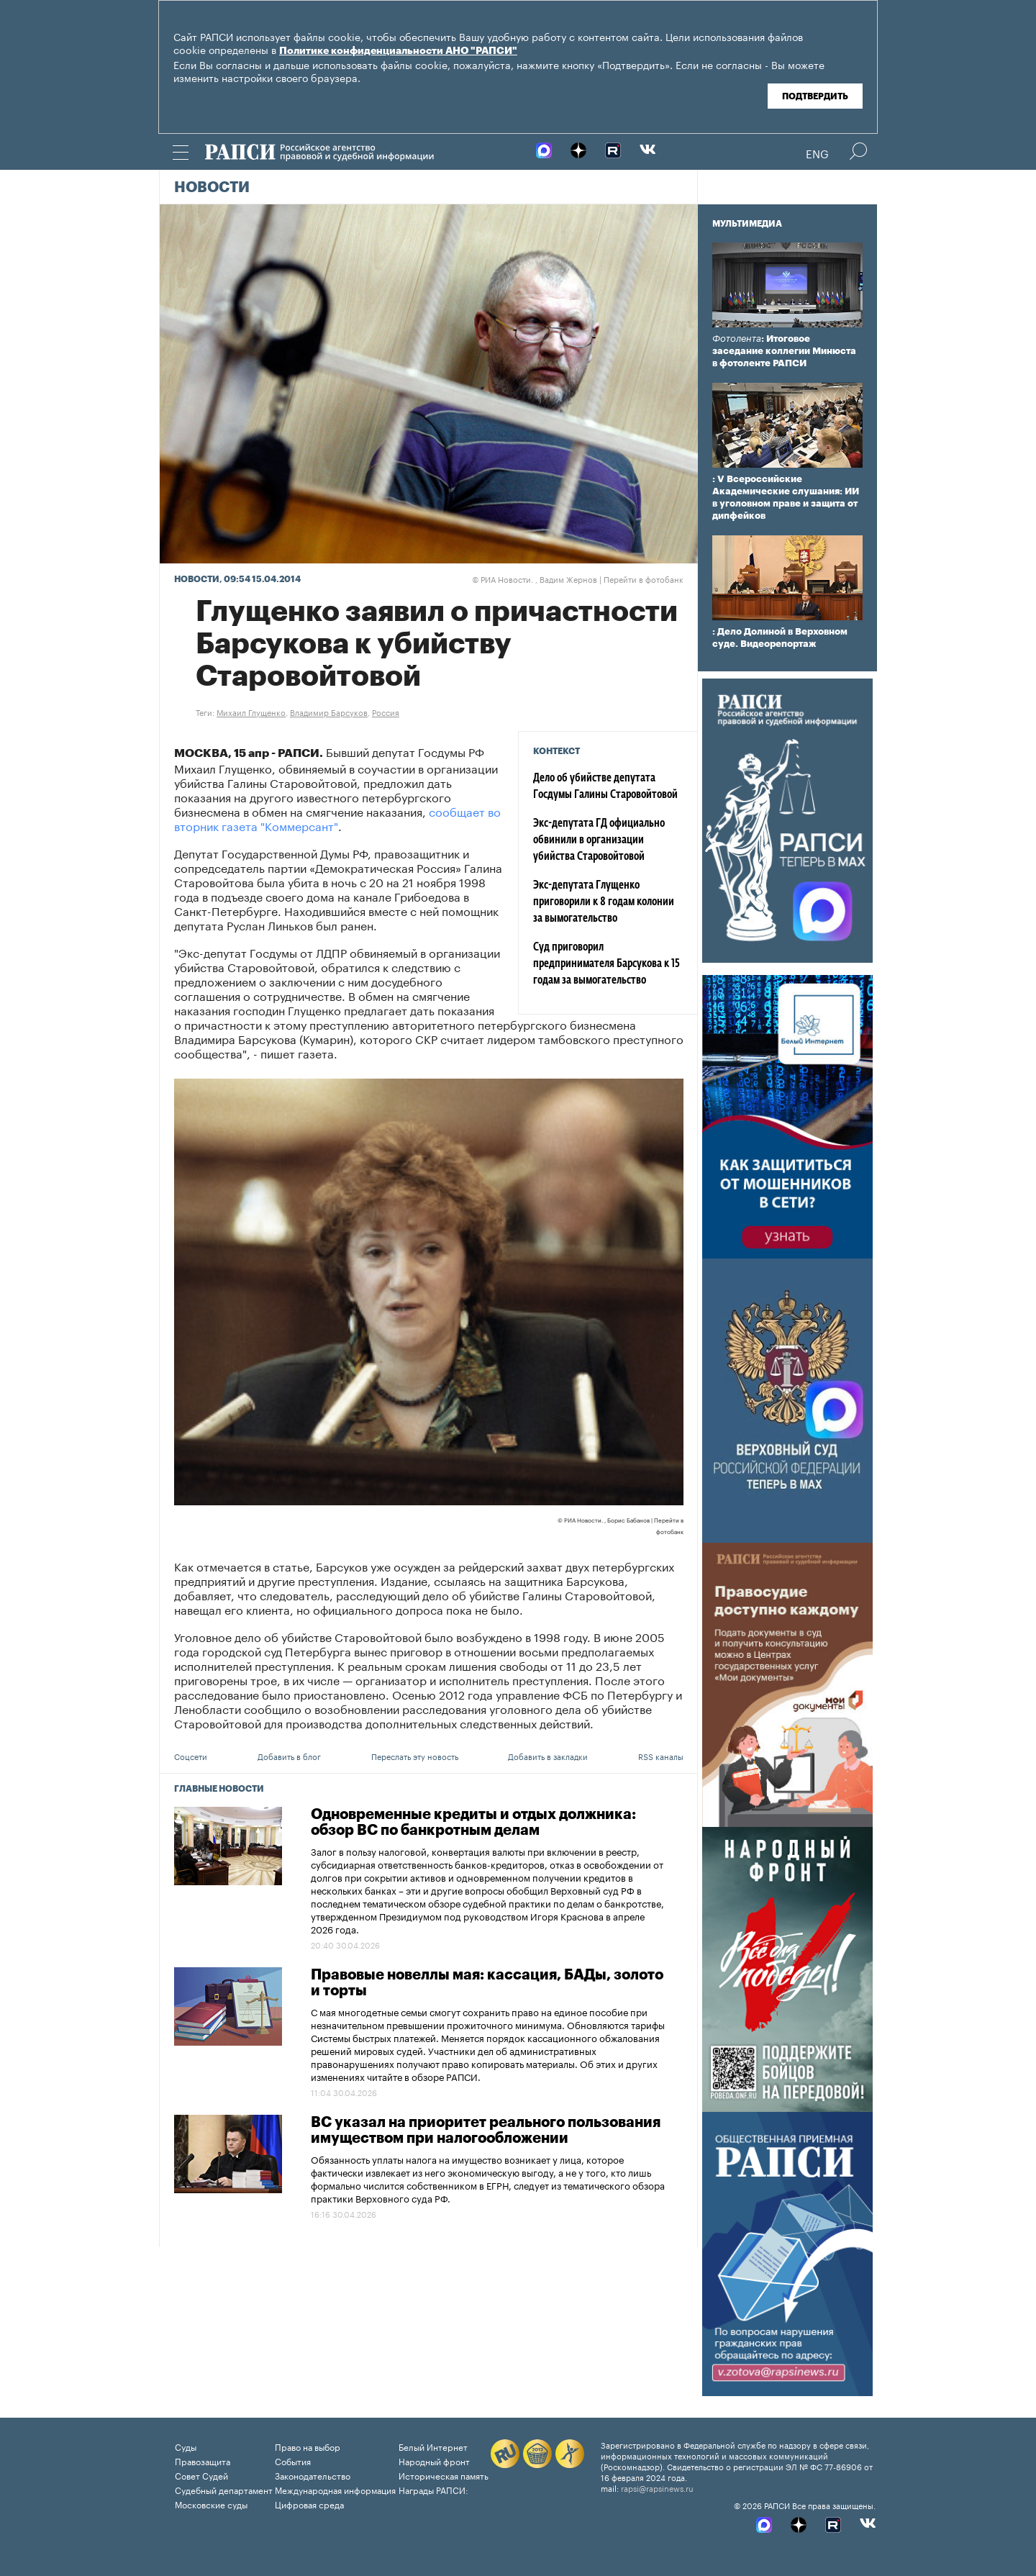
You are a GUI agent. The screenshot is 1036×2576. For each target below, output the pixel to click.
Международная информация (335, 2489)
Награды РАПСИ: (433, 2489)
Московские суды (211, 2504)
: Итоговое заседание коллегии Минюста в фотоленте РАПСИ (784, 351)
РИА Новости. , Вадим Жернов (534, 578)
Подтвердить (815, 96)
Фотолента (736, 338)
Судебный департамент (224, 2489)
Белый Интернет (433, 2446)
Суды (185, 2446)
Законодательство (312, 2475)
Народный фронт (434, 2460)
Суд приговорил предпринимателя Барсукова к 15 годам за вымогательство (606, 964)
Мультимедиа (747, 223)
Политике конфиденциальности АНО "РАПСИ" (398, 51)
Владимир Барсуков (329, 711)
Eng (817, 152)
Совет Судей (201, 2475)
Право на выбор (307, 2446)
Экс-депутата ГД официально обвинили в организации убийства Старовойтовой (599, 840)
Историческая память (444, 2475)
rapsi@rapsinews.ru (657, 2487)
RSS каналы (660, 1755)
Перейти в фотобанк (643, 578)
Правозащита (202, 2460)
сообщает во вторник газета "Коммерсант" (337, 818)
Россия (385, 711)
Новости (212, 188)
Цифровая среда (309, 2504)
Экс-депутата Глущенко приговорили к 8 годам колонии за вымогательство (603, 902)
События (293, 2460)
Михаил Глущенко (251, 711)
